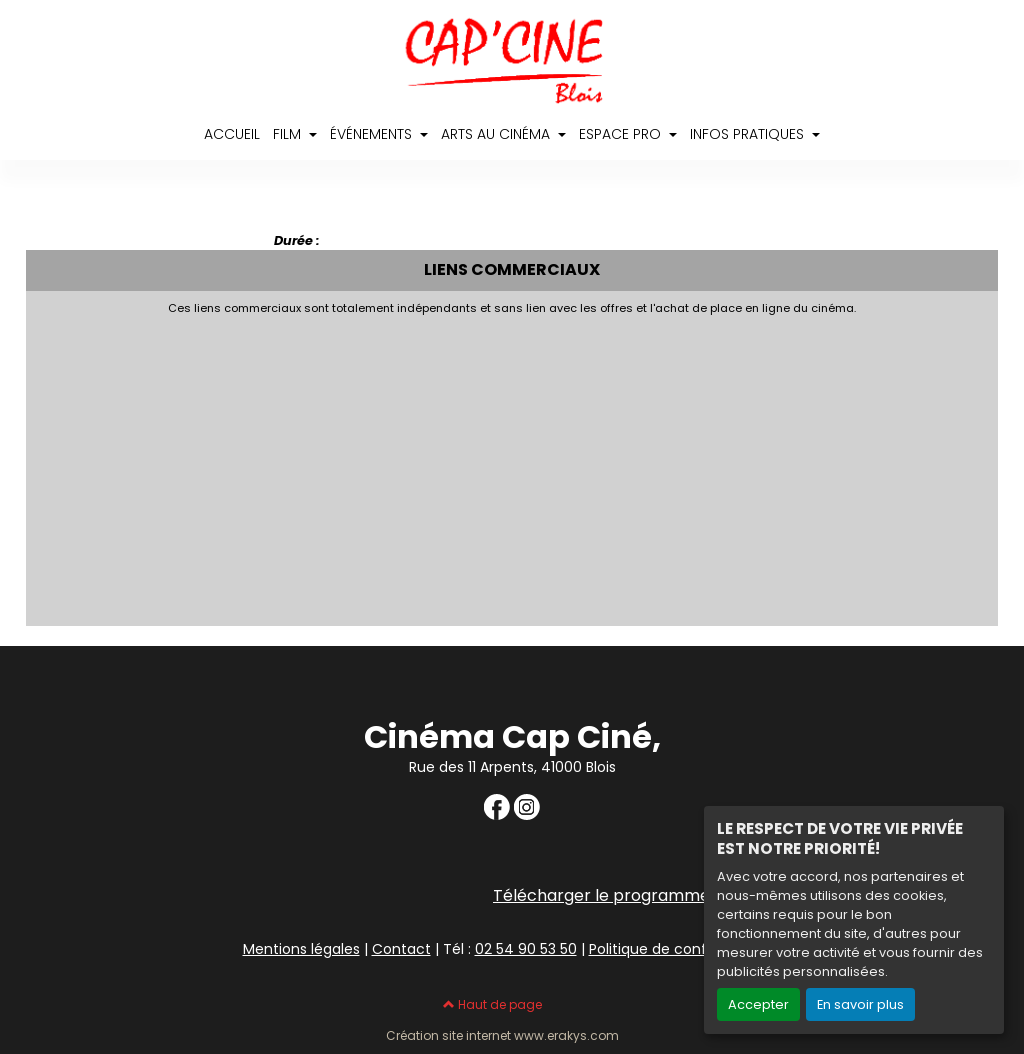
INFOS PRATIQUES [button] (749, 134)
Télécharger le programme (601, 895)
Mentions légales (301, 949)
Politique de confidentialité (682, 949)
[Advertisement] (512, 465)
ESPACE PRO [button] (622, 134)
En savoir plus (860, 1004)
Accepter (758, 1004)
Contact (401, 949)
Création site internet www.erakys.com (502, 1036)
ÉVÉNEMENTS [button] (373, 134)
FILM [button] (289, 134)
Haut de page (492, 1004)
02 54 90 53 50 (526, 949)
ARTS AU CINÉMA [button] (497, 134)
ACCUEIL (232, 134)
